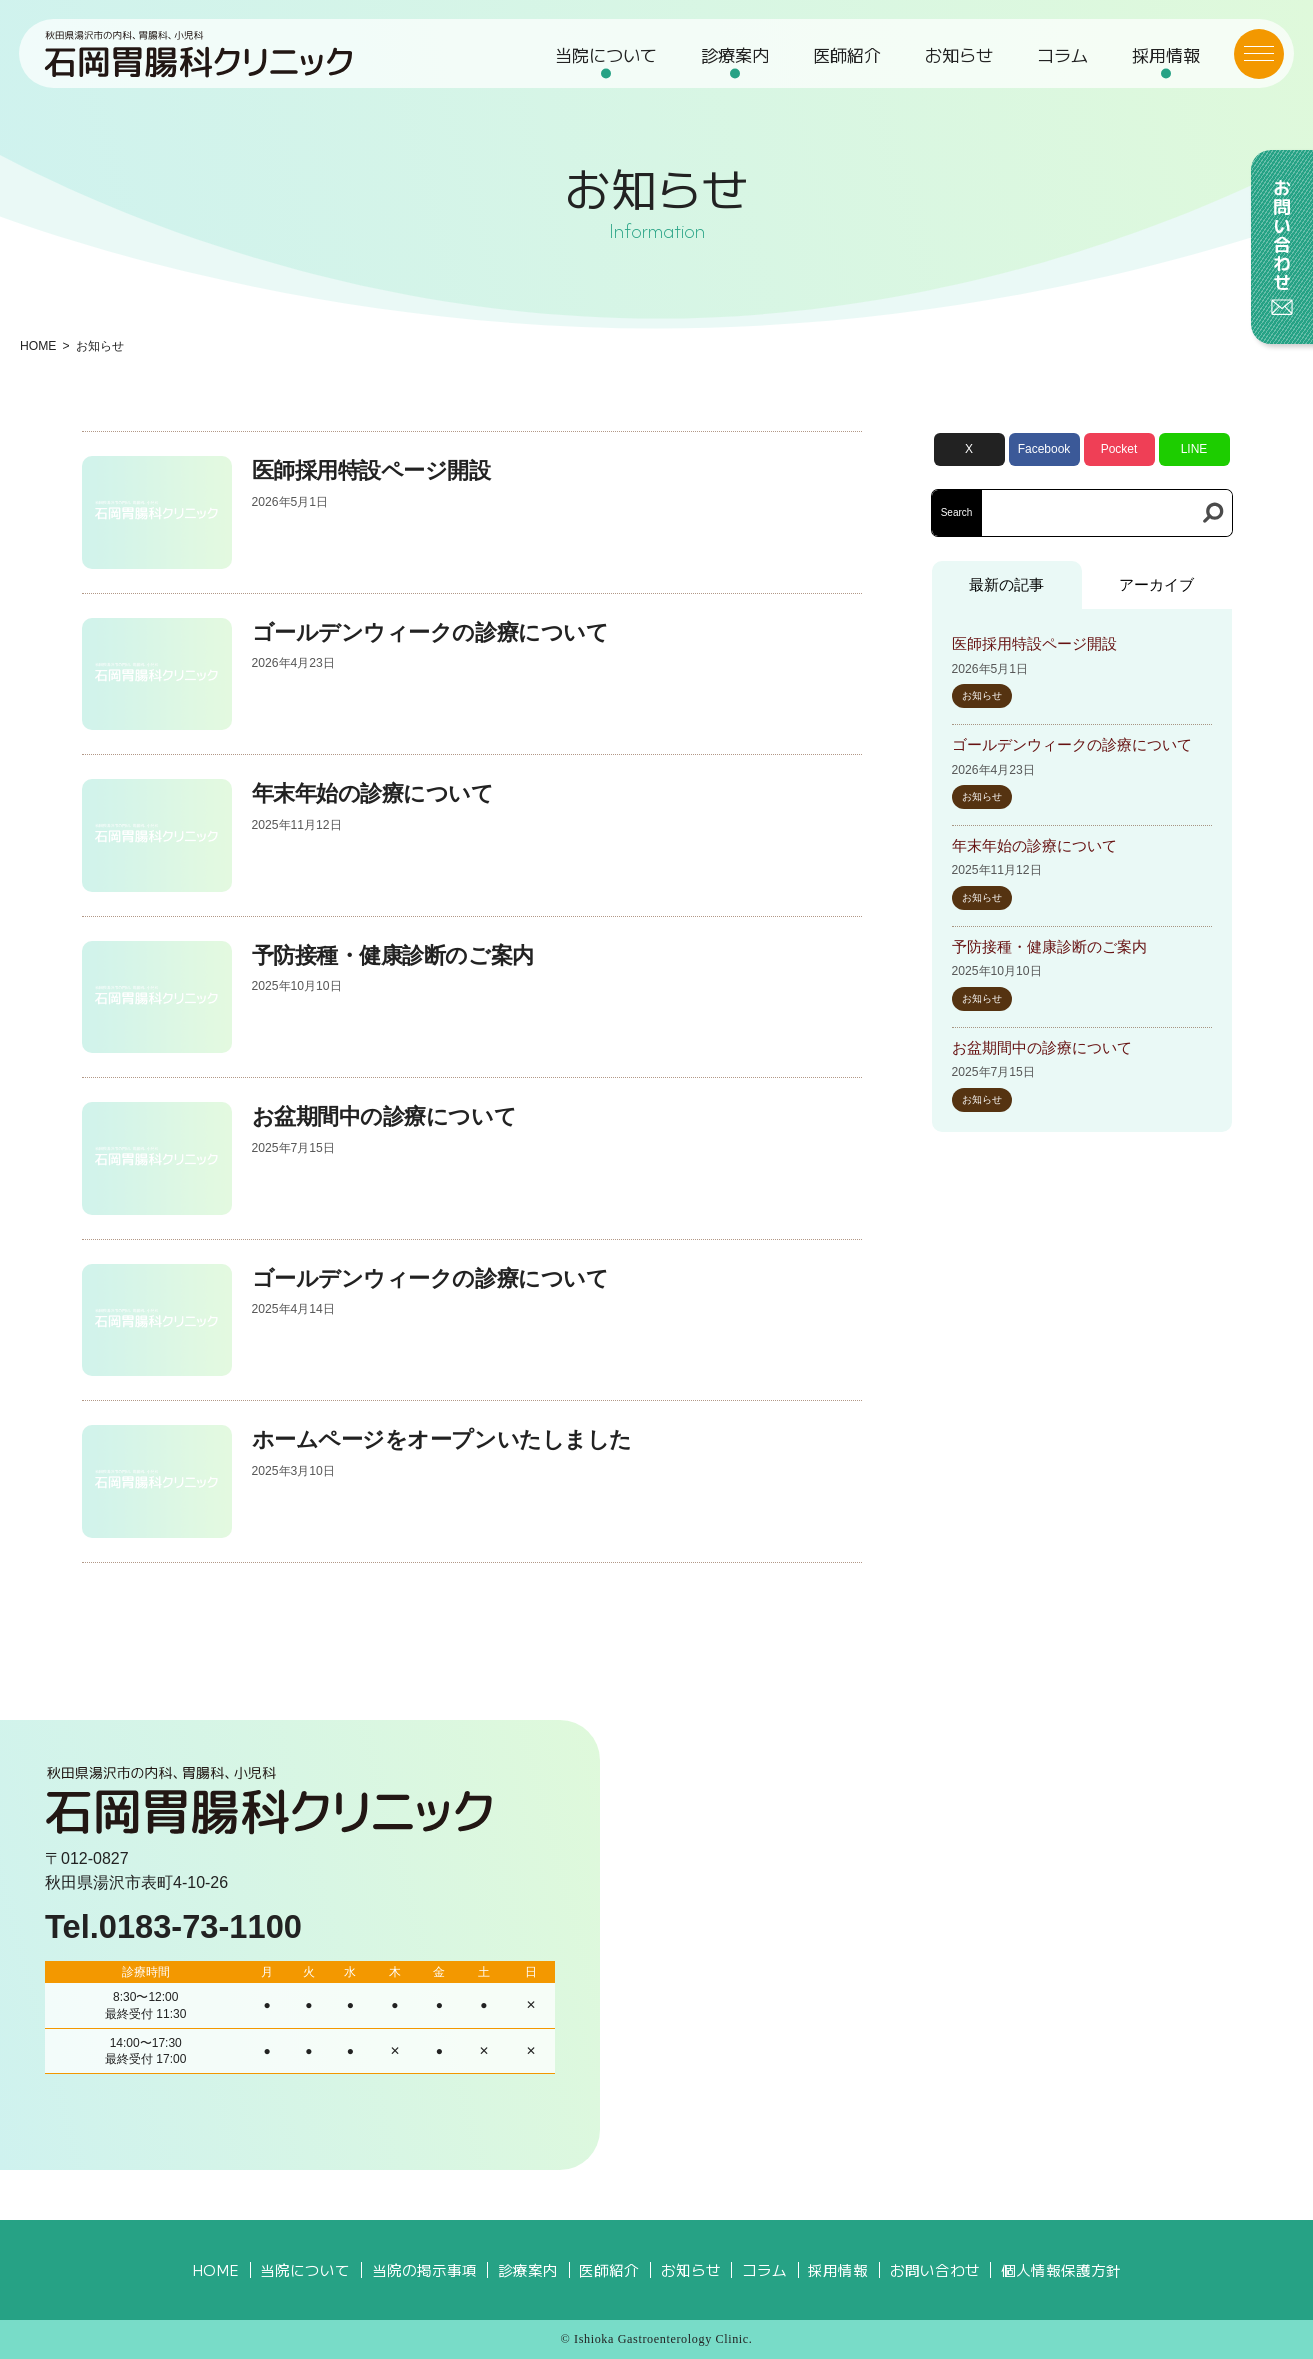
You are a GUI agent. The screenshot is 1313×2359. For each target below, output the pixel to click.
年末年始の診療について (373, 793)
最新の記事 (1006, 584)
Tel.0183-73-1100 (173, 1926)
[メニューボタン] (1258, 55)
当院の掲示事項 (424, 2269)
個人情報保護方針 (1061, 2269)
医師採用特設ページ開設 (371, 470)
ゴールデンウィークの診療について (430, 632)
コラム (1061, 55)
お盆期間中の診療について (384, 1116)
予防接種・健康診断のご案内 (393, 955)
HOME (38, 346)
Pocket (1119, 449)
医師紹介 (847, 55)
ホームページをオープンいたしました (442, 1439)
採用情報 (1165, 55)
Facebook (1044, 449)
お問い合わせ (935, 2269)
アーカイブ (1156, 584)
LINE (1194, 449)
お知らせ (959, 55)
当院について (606, 55)
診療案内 (735, 55)
